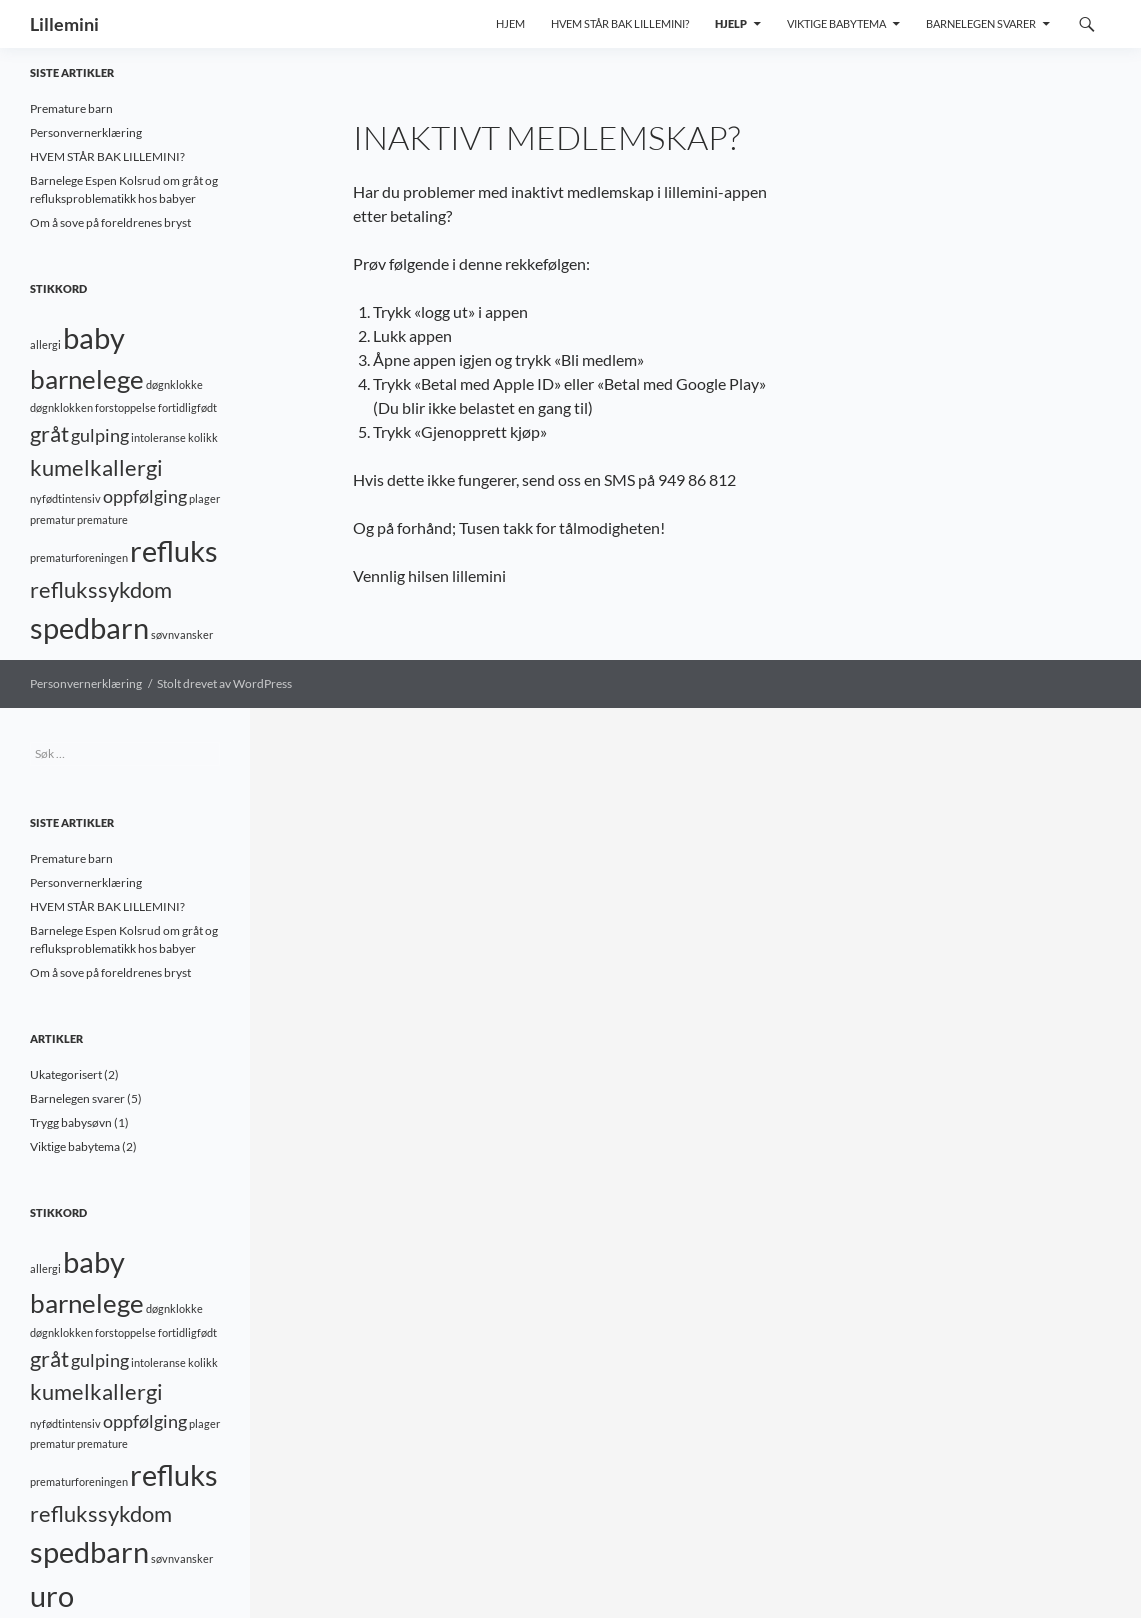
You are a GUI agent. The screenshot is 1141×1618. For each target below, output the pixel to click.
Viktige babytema (836, 23)
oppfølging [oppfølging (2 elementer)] (145, 496)
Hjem (510, 23)
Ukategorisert (66, 1074)
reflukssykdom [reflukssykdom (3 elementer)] (101, 589)
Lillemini (64, 24)
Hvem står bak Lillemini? (620, 23)
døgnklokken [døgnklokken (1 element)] (61, 407)
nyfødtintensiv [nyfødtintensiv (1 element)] (65, 498)
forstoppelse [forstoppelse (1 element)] (125, 407)
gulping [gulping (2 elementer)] (100, 435)
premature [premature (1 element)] (102, 519)
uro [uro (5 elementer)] (52, 1595)
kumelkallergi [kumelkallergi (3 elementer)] (96, 467)
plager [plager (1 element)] (204, 498)
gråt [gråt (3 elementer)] (49, 433)
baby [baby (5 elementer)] (94, 337)
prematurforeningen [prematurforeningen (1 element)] (79, 557)
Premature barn (71, 108)
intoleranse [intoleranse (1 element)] (158, 437)
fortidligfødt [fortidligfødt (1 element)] (187, 407)
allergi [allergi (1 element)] (45, 344)
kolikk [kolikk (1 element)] (203, 437)
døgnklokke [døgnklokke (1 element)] (174, 384)
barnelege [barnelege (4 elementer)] (87, 379)
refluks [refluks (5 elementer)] (174, 550)
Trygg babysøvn (71, 1122)
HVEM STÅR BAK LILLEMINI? (107, 156)
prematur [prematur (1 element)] (52, 519)
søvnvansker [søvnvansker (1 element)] (182, 634)
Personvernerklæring (86, 132)
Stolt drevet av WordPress (224, 683)
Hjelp (731, 23)
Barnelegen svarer (981, 23)
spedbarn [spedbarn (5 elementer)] (89, 627)
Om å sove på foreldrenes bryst (110, 222)
